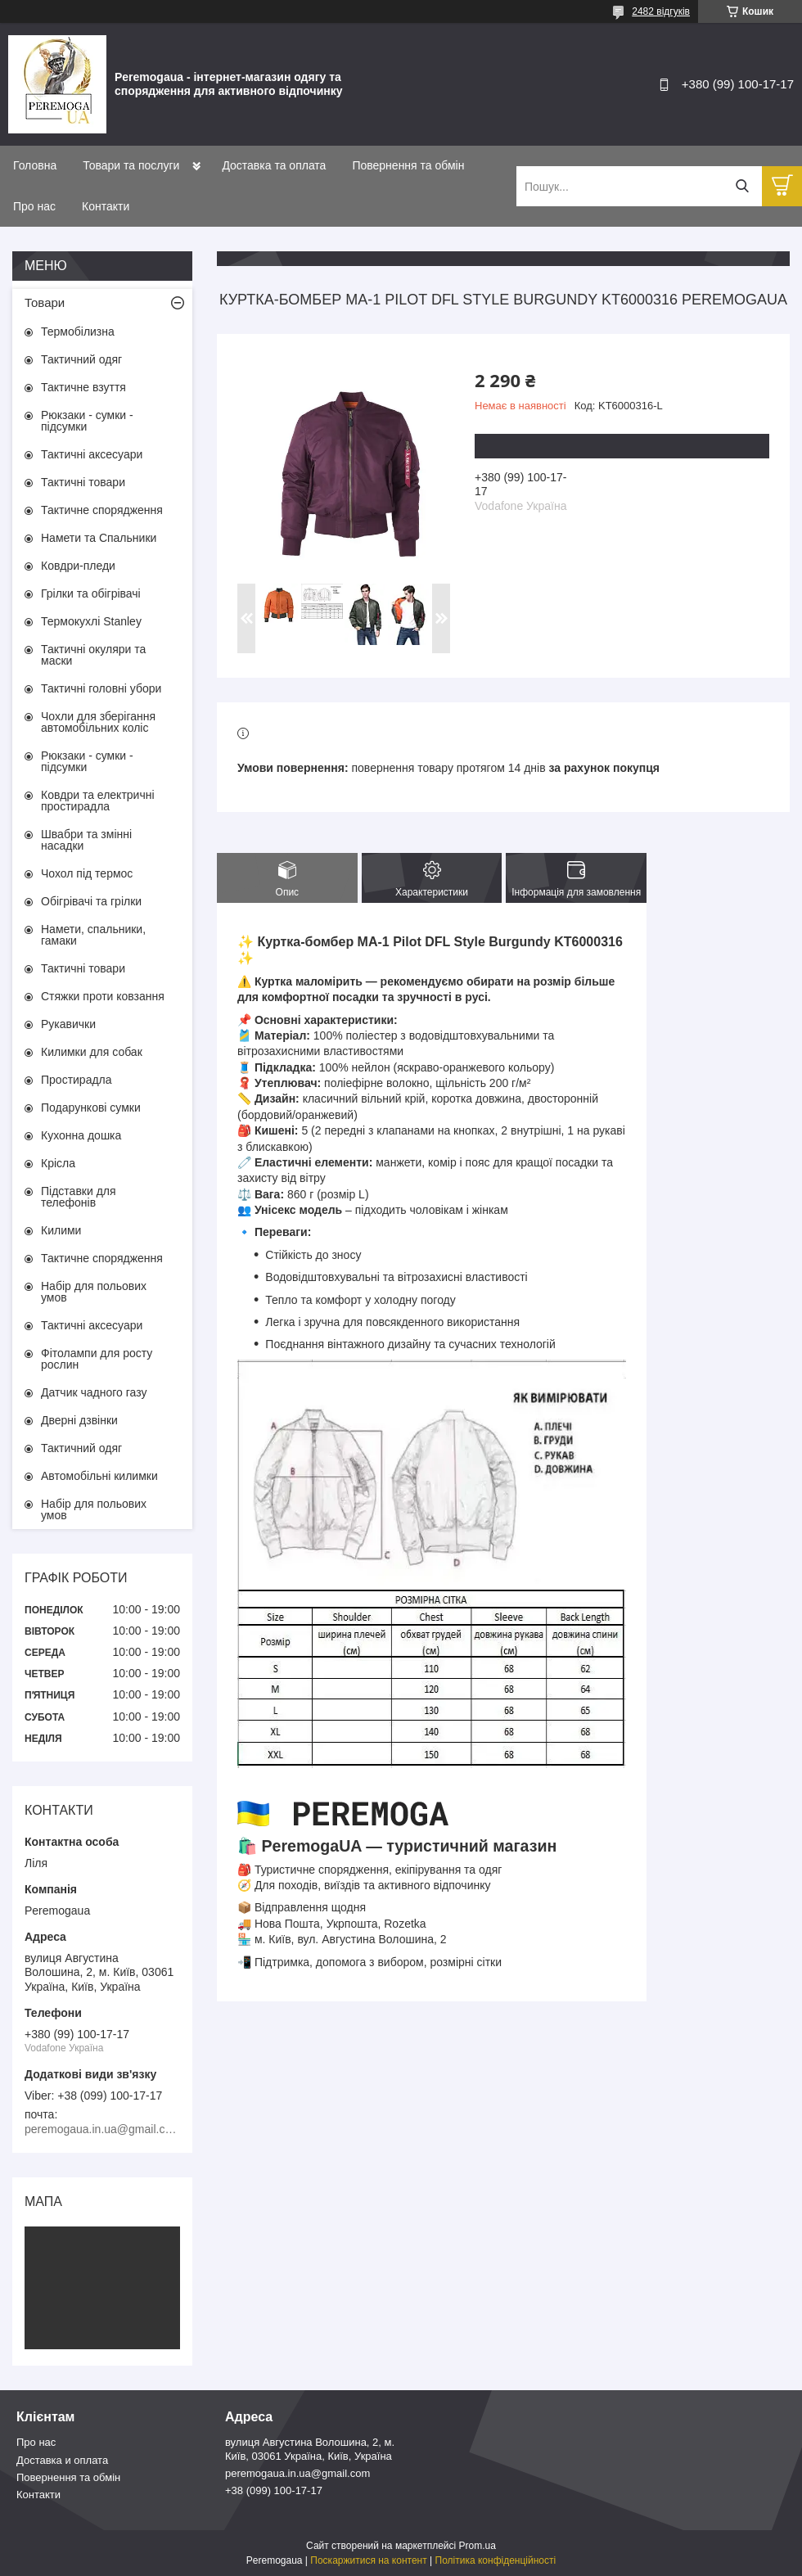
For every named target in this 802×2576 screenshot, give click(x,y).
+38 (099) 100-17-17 (273, 2490)
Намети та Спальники (98, 537)
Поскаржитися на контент (368, 2560)
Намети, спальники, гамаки (93, 935)
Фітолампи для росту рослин (96, 1359)
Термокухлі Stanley (91, 621)
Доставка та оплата (274, 165)
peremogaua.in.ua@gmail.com (297, 2473)
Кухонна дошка (81, 1135)
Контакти (105, 206)
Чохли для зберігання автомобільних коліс (98, 722)
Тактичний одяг (81, 359)
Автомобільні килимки (99, 1475)
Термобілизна (78, 331)
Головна (34, 165)
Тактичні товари (83, 482)
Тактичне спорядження (102, 510)
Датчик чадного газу (93, 1392)
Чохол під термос (87, 873)
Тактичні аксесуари (91, 454)
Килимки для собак (91, 1051)
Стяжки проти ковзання (102, 996)
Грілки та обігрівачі (91, 593)
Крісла (58, 1163)
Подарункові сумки (91, 1107)
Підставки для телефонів (78, 1196)
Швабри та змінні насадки (86, 840)
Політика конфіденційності (495, 2560)
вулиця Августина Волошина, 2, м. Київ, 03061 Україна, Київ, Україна (309, 2448)
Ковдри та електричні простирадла (98, 800)
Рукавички (68, 1024)
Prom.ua (477, 2545)
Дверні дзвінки (79, 1420)
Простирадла (76, 1079)
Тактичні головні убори (101, 688)
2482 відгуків (661, 11)
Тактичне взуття (83, 387)
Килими (61, 1230)
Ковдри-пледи (78, 565)
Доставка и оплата (62, 2460)
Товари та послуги (131, 165)
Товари (45, 302)
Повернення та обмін (408, 165)
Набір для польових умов (93, 1291)
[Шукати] (742, 186)
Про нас (34, 206)
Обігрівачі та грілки (91, 901)
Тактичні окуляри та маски (93, 655)
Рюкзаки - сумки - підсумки (87, 420)
